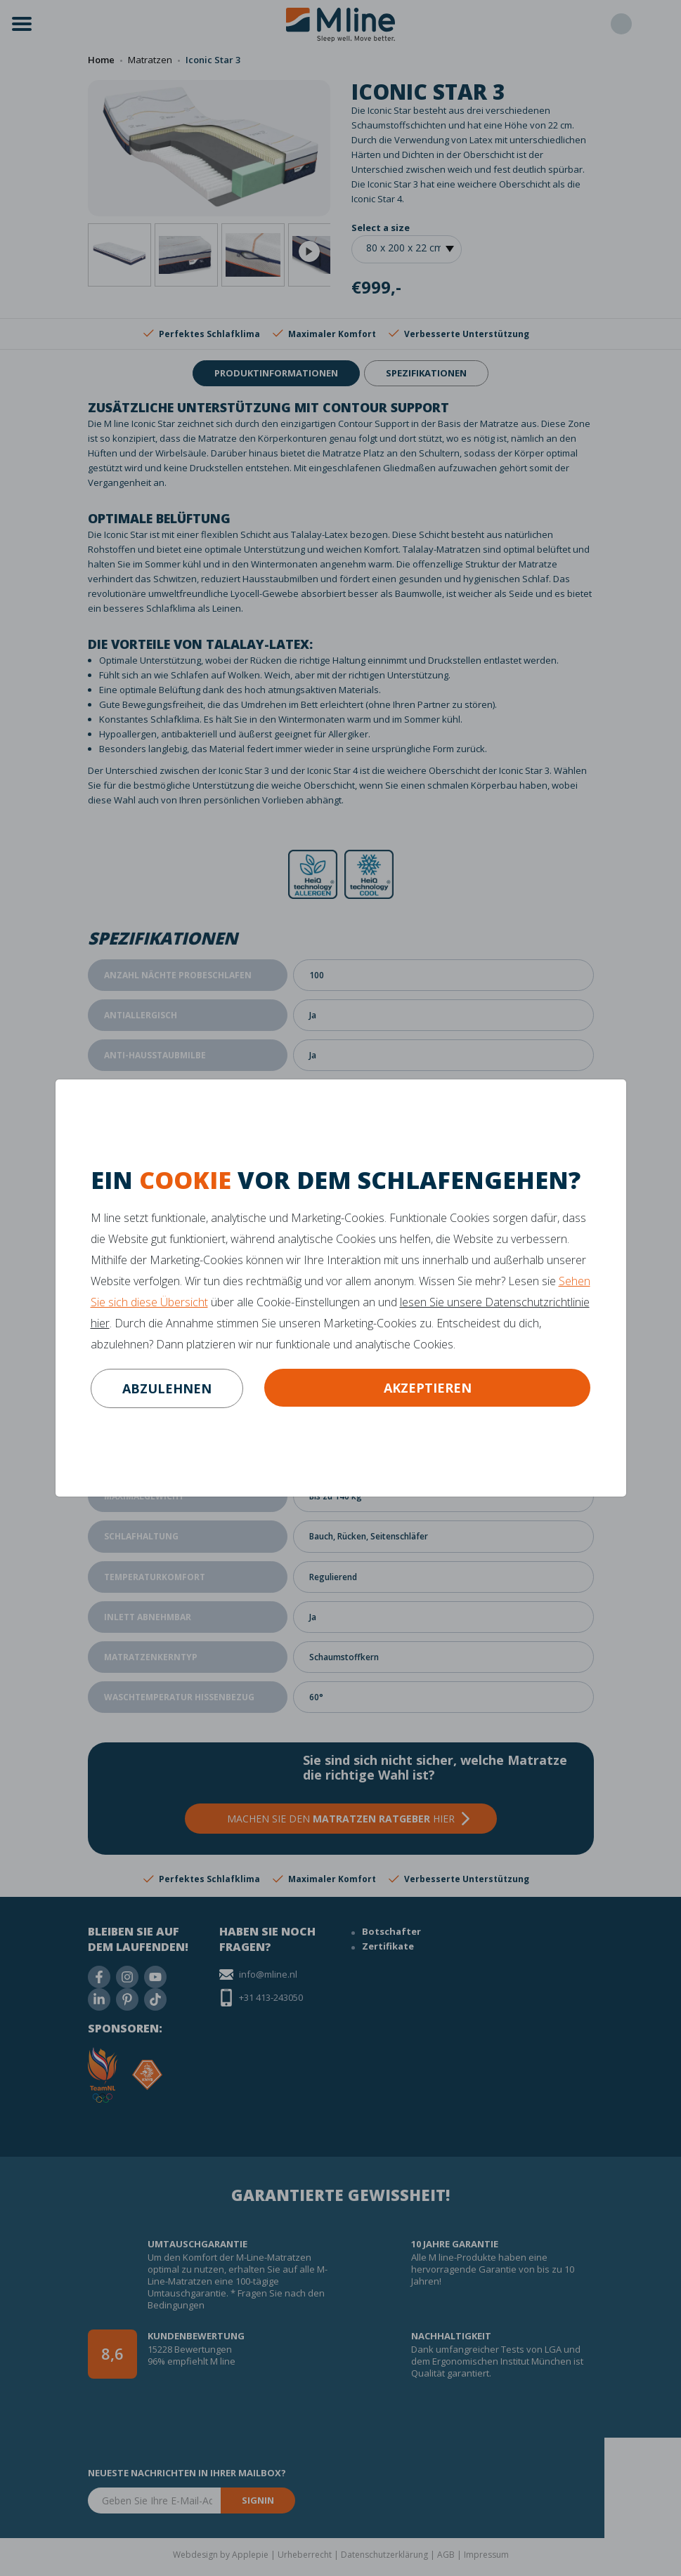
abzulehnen (167, 1388)
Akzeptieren (428, 1387)
